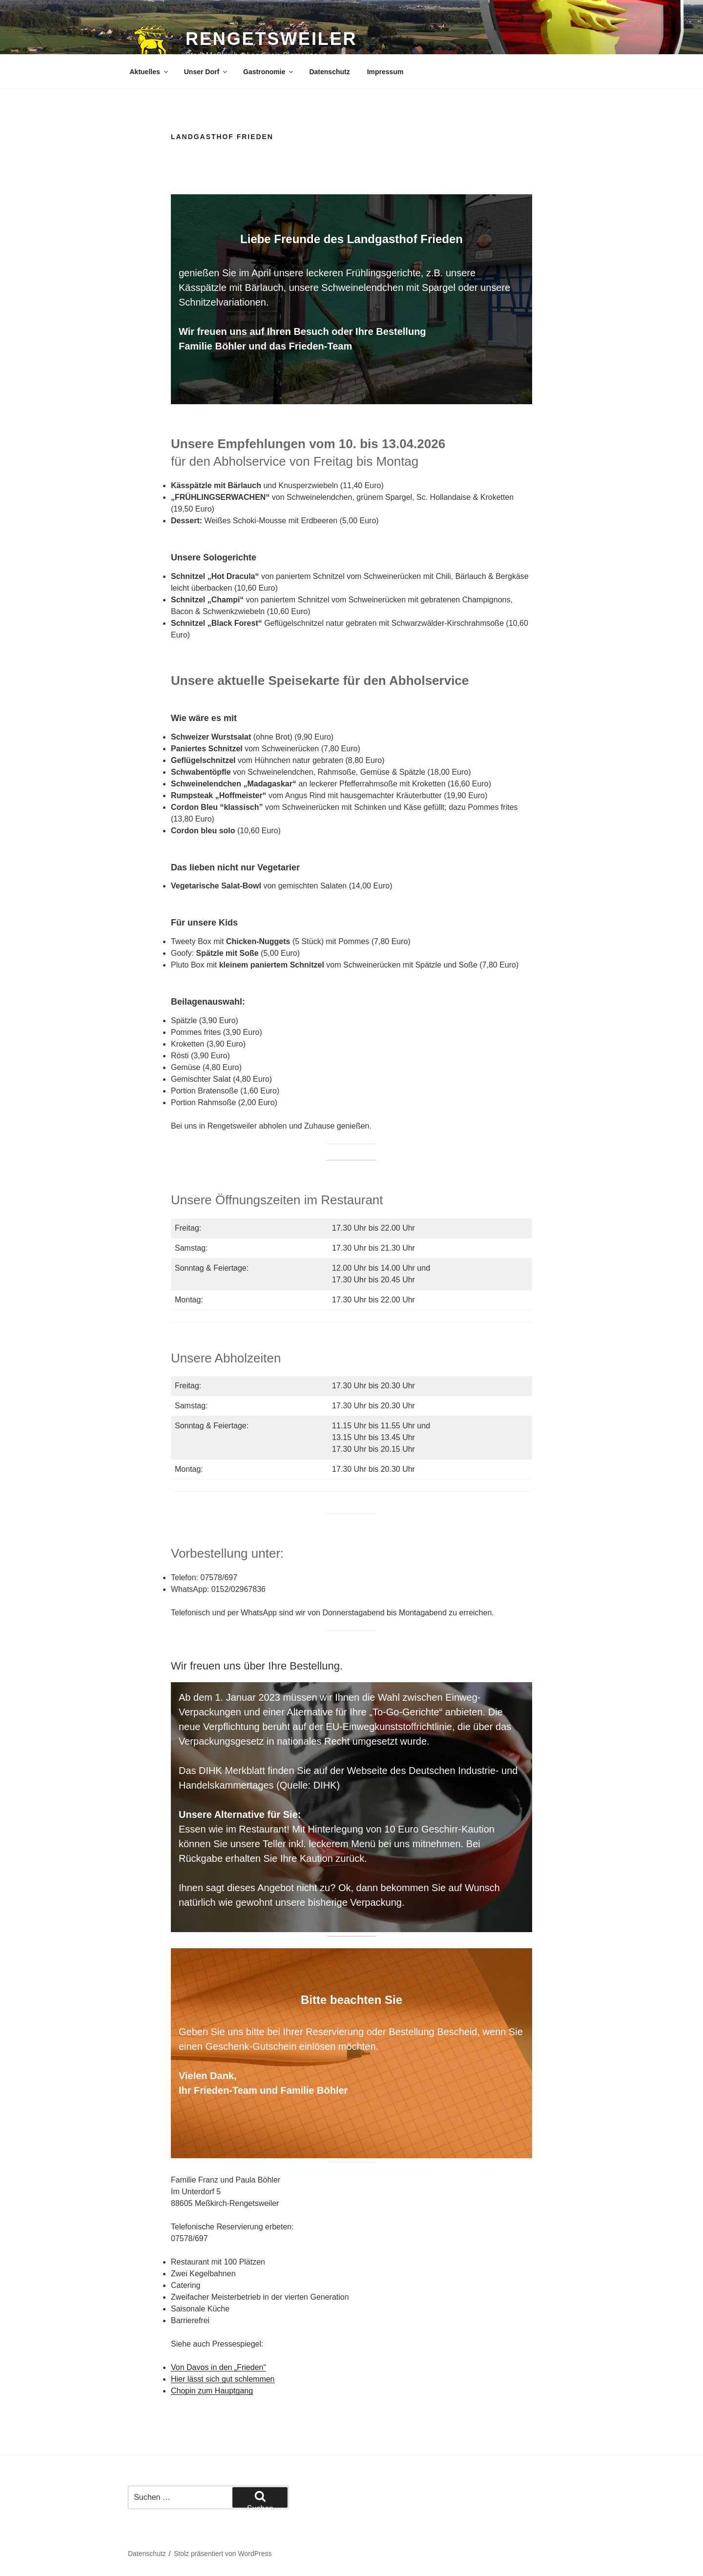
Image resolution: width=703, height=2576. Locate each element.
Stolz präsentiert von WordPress (223, 2553)
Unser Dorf (206, 72)
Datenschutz (329, 72)
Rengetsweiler (271, 39)
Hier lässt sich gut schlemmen (223, 2379)
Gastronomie (268, 72)
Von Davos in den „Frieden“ (218, 2367)
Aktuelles (149, 72)
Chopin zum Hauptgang (212, 2391)
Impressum (385, 72)
